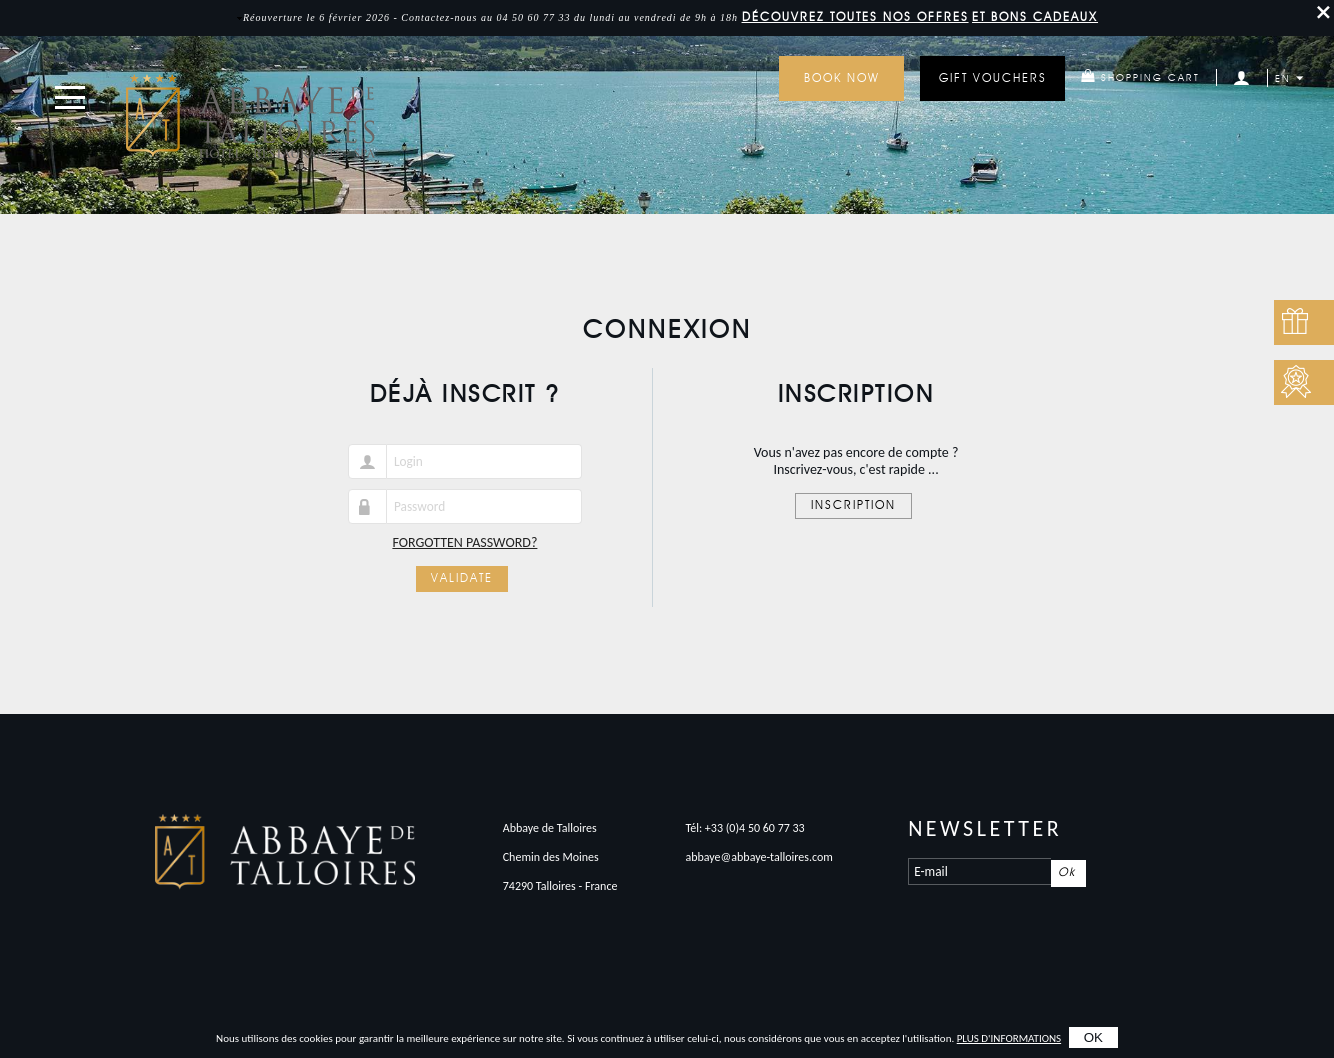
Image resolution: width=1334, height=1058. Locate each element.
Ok (1067, 873)
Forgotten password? (464, 542)
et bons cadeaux (1035, 18)
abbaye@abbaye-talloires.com (759, 857)
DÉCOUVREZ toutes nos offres (855, 18)
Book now (842, 79)
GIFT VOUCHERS (993, 79)
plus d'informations (1009, 1038)
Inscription (853, 506)
